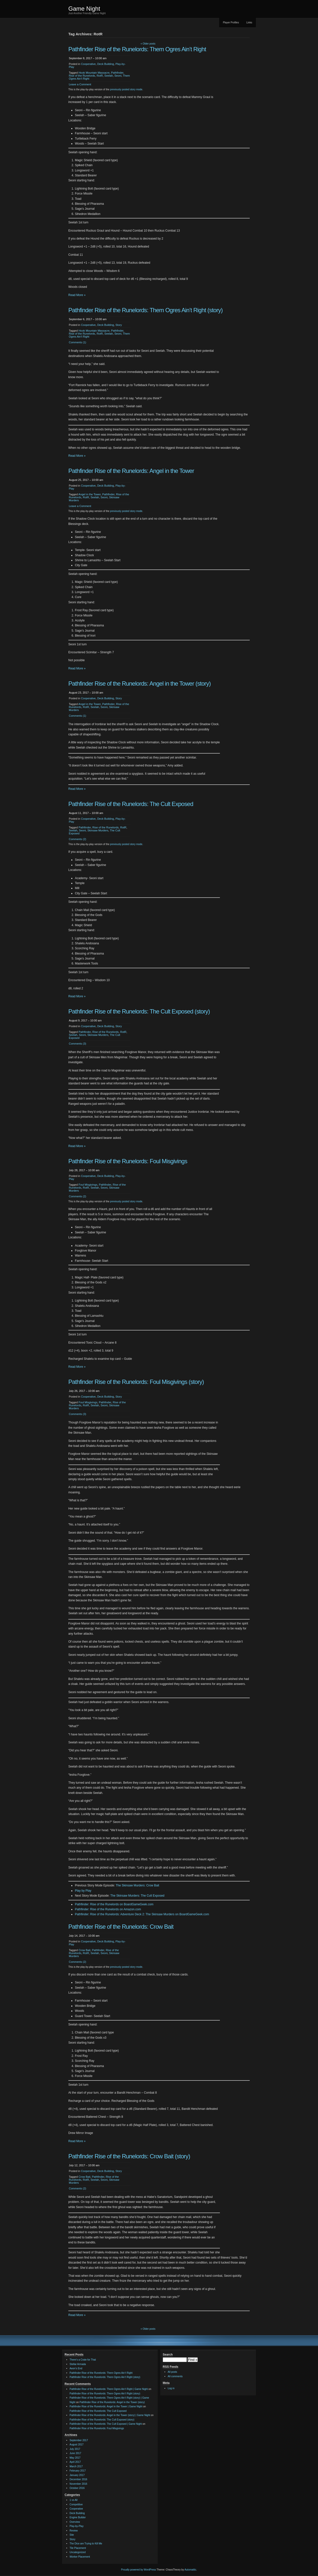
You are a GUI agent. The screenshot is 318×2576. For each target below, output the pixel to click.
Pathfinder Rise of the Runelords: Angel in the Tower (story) (139, 683)
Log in (171, 2388)
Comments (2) (77, 839)
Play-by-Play (76, 2526)
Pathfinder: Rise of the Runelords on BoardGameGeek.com (114, 1904)
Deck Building (105, 63)
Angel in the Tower (90, 494)
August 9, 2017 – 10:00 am (85, 1020)
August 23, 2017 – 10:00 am (86, 692)
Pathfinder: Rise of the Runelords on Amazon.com (108, 1909)
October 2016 (77, 2488)
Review (74, 2530)
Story (119, 324)
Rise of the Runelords (82, 75)
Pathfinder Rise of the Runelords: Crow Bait (120, 1926)
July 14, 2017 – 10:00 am (84, 1935)
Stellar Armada (78, 2364)
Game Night (84, 8)
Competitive (76, 2504)
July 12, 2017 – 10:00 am (84, 2165)
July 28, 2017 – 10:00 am (84, 1170)
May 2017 (75, 2457)
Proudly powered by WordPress (138, 2569)
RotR (100, 75)
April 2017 (75, 2462)
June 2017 (75, 2453)
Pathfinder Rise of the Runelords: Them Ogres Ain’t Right (137, 49)
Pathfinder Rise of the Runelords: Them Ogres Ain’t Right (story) (145, 310)
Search (168, 2354)
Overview (75, 2522)
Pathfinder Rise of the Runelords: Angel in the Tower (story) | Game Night (110, 2415)
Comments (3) (77, 1043)
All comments (175, 2376)
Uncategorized (77, 2552)
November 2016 (78, 2483)
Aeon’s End (76, 2368)
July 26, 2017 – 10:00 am (84, 1390)
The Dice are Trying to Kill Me (86, 2543)
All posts (172, 2372)
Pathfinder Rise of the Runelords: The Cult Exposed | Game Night (106, 2424)
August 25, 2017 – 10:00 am (86, 479)
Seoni (117, 75)
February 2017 (78, 2470)
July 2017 (75, 2449)
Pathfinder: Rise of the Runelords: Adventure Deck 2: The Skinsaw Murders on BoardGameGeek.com (142, 1914)
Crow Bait (84, 1950)
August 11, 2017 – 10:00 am (86, 812)
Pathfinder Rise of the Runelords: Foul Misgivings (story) (136, 1381)
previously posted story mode (126, 89)
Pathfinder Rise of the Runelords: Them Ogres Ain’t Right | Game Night (109, 2389)
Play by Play (83, 1890)
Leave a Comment (80, 84)
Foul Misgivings (88, 1184)
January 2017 (77, 2475)
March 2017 (76, 2466)
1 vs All (74, 2500)
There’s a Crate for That (83, 2359)
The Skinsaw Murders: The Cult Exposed (137, 1895)
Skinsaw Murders (97, 830)
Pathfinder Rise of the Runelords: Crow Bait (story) (129, 2156)
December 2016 (78, 2479)
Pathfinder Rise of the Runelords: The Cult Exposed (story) (139, 1011)
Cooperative (88, 63)
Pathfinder (117, 72)
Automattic (190, 2569)
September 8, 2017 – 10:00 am (88, 58)
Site (72, 2534)
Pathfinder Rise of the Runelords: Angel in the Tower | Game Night (106, 2406)
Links (249, 22)
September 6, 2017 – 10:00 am (88, 319)
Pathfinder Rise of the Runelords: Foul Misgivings (127, 1161)
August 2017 (76, 2444)
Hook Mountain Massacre (94, 72)
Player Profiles (231, 22)
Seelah (108, 75)
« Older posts (148, 43)
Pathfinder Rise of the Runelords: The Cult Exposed (130, 804)
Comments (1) (77, 342)
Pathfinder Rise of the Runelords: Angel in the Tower (131, 470)
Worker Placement (80, 2556)
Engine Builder (78, 2517)
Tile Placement (78, 2548)
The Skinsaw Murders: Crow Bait (137, 1885)
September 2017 (79, 2440)
